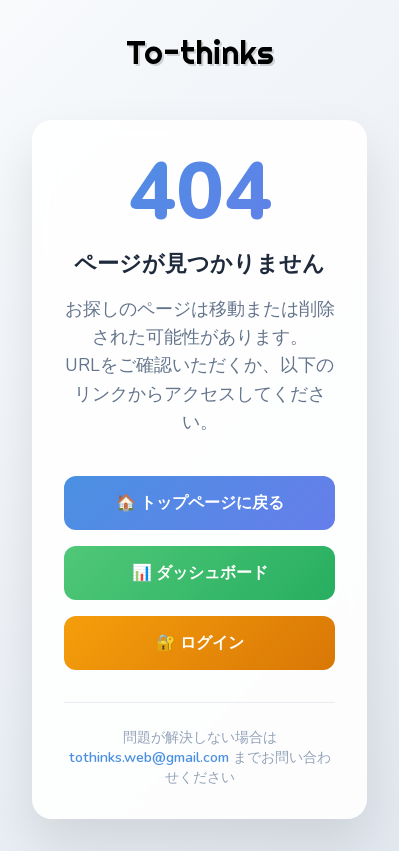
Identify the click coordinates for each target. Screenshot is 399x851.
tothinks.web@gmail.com (149, 757)
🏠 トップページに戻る (200, 503)
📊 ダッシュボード (200, 573)
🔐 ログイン (200, 643)
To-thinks (200, 52)
